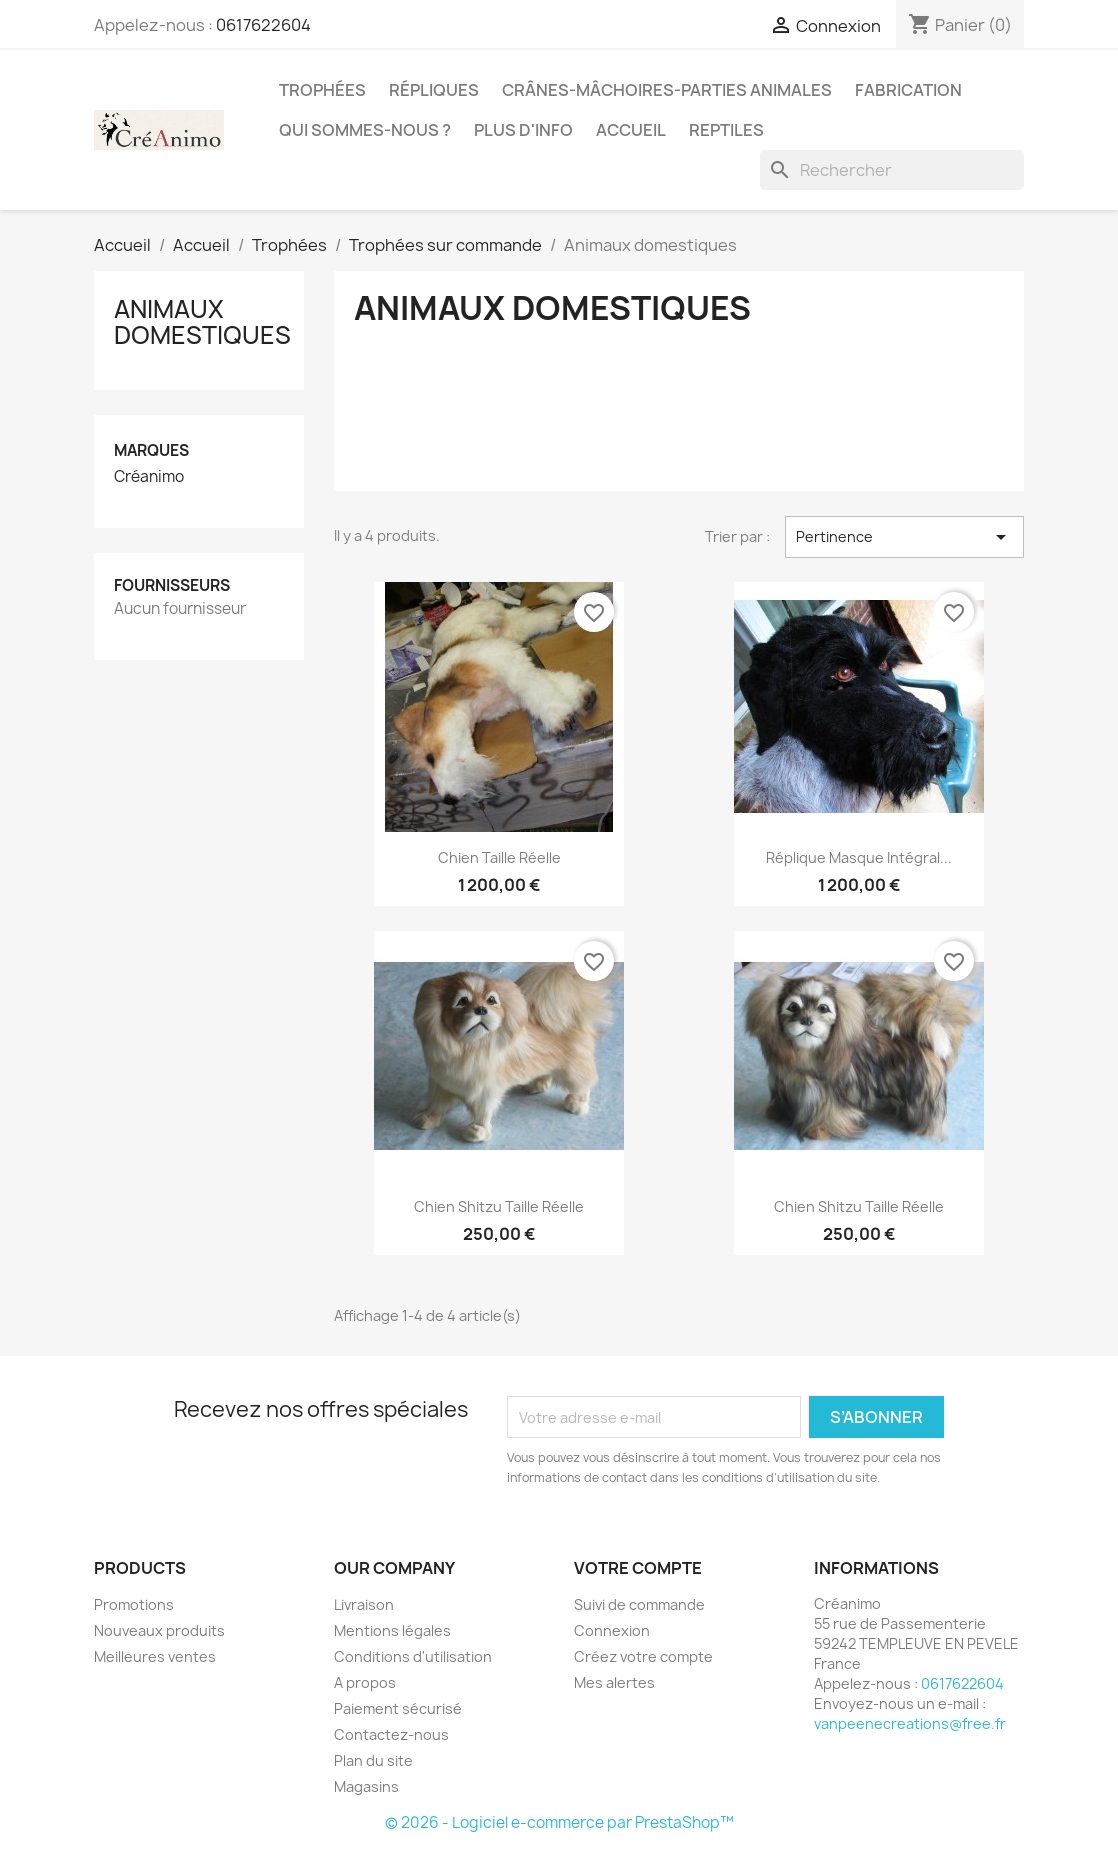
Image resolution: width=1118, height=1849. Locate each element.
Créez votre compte (643, 1656)
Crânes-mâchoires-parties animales (667, 90)
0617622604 (263, 25)
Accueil (631, 130)
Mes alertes (614, 1682)
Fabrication (908, 90)
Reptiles (726, 130)
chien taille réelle (499, 857)
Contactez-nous (391, 1734)
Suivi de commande (639, 1604)
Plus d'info (523, 130)
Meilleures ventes (155, 1656)
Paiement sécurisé (398, 1708)
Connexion (612, 1630)
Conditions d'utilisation (413, 1656)
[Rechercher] (892, 170)
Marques (151, 450)
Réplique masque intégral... (859, 857)
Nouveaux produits (159, 1630)
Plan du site (373, 1760)
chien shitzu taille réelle (499, 1206)
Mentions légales (392, 1630)
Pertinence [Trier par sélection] (904, 537)
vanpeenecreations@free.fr (910, 1723)
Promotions (134, 1604)
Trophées (322, 90)
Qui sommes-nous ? (365, 130)
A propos (365, 1682)
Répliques (434, 90)
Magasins (366, 1786)
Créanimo (149, 477)
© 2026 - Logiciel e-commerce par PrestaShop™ (559, 1822)
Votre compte (638, 1568)
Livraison (364, 1604)
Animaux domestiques (202, 322)
